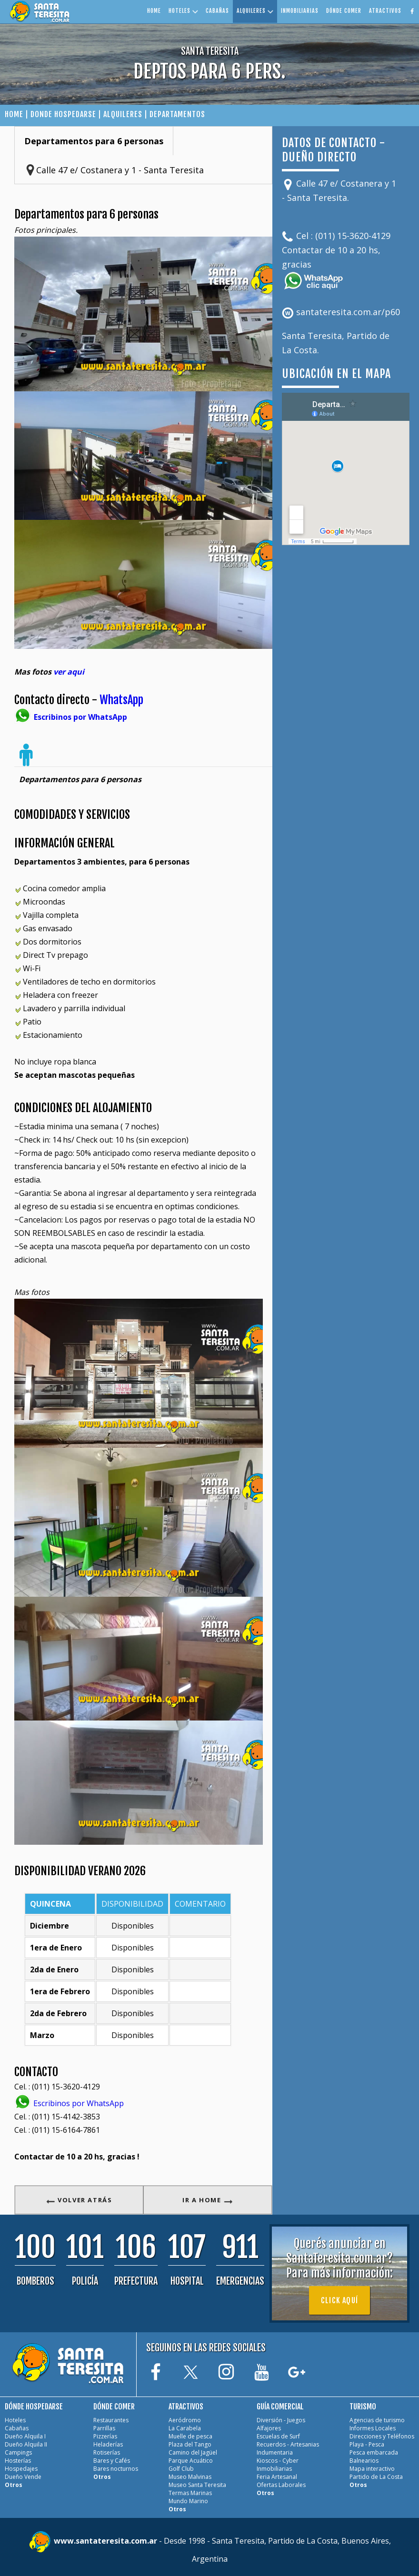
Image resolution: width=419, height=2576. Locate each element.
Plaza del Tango (190, 2444)
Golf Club (181, 2469)
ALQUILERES (255, 10)
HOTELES (183, 10)
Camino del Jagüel (193, 2452)
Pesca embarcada (373, 2452)
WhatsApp (121, 700)
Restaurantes (111, 2420)
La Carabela (185, 2428)
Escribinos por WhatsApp (69, 2103)
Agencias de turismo (377, 2420)
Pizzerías (105, 2436)
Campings (18, 2452)
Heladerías (108, 2444)
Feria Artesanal (277, 2477)
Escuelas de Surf (278, 2436)
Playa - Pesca (366, 2444)
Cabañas (17, 2428)
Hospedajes (21, 2469)
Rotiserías (106, 2452)
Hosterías (18, 2461)
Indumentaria (275, 2452)
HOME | (17, 114)
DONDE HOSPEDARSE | (66, 114)
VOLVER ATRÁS (79, 2200)
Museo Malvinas (190, 2477)
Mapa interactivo (372, 2469)
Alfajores (269, 2428)
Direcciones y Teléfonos (381, 2436)
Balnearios (364, 2461)
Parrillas (104, 2428)
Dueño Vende (23, 2477)
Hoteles (15, 2420)
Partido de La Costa (376, 2477)
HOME (154, 10)
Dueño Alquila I (25, 2436)
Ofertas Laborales (281, 2485)
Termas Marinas (190, 2493)
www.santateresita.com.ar (106, 2541)
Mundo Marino (188, 2501)
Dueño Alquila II (26, 2444)
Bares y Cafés (111, 2461)
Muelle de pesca (190, 2436)
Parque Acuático (191, 2461)
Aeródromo (185, 2420)
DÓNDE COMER (343, 10)
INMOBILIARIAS (300, 10)
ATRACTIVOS (385, 10)
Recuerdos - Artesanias (288, 2444)
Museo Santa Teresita (197, 2485)
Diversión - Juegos (281, 2420)
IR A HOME (207, 2200)
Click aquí (339, 2300)
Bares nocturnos (115, 2469)
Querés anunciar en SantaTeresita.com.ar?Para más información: (339, 2258)
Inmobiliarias (274, 2469)
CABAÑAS (217, 10)
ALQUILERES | (125, 114)
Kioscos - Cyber (278, 2461)
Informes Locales (372, 2428)
